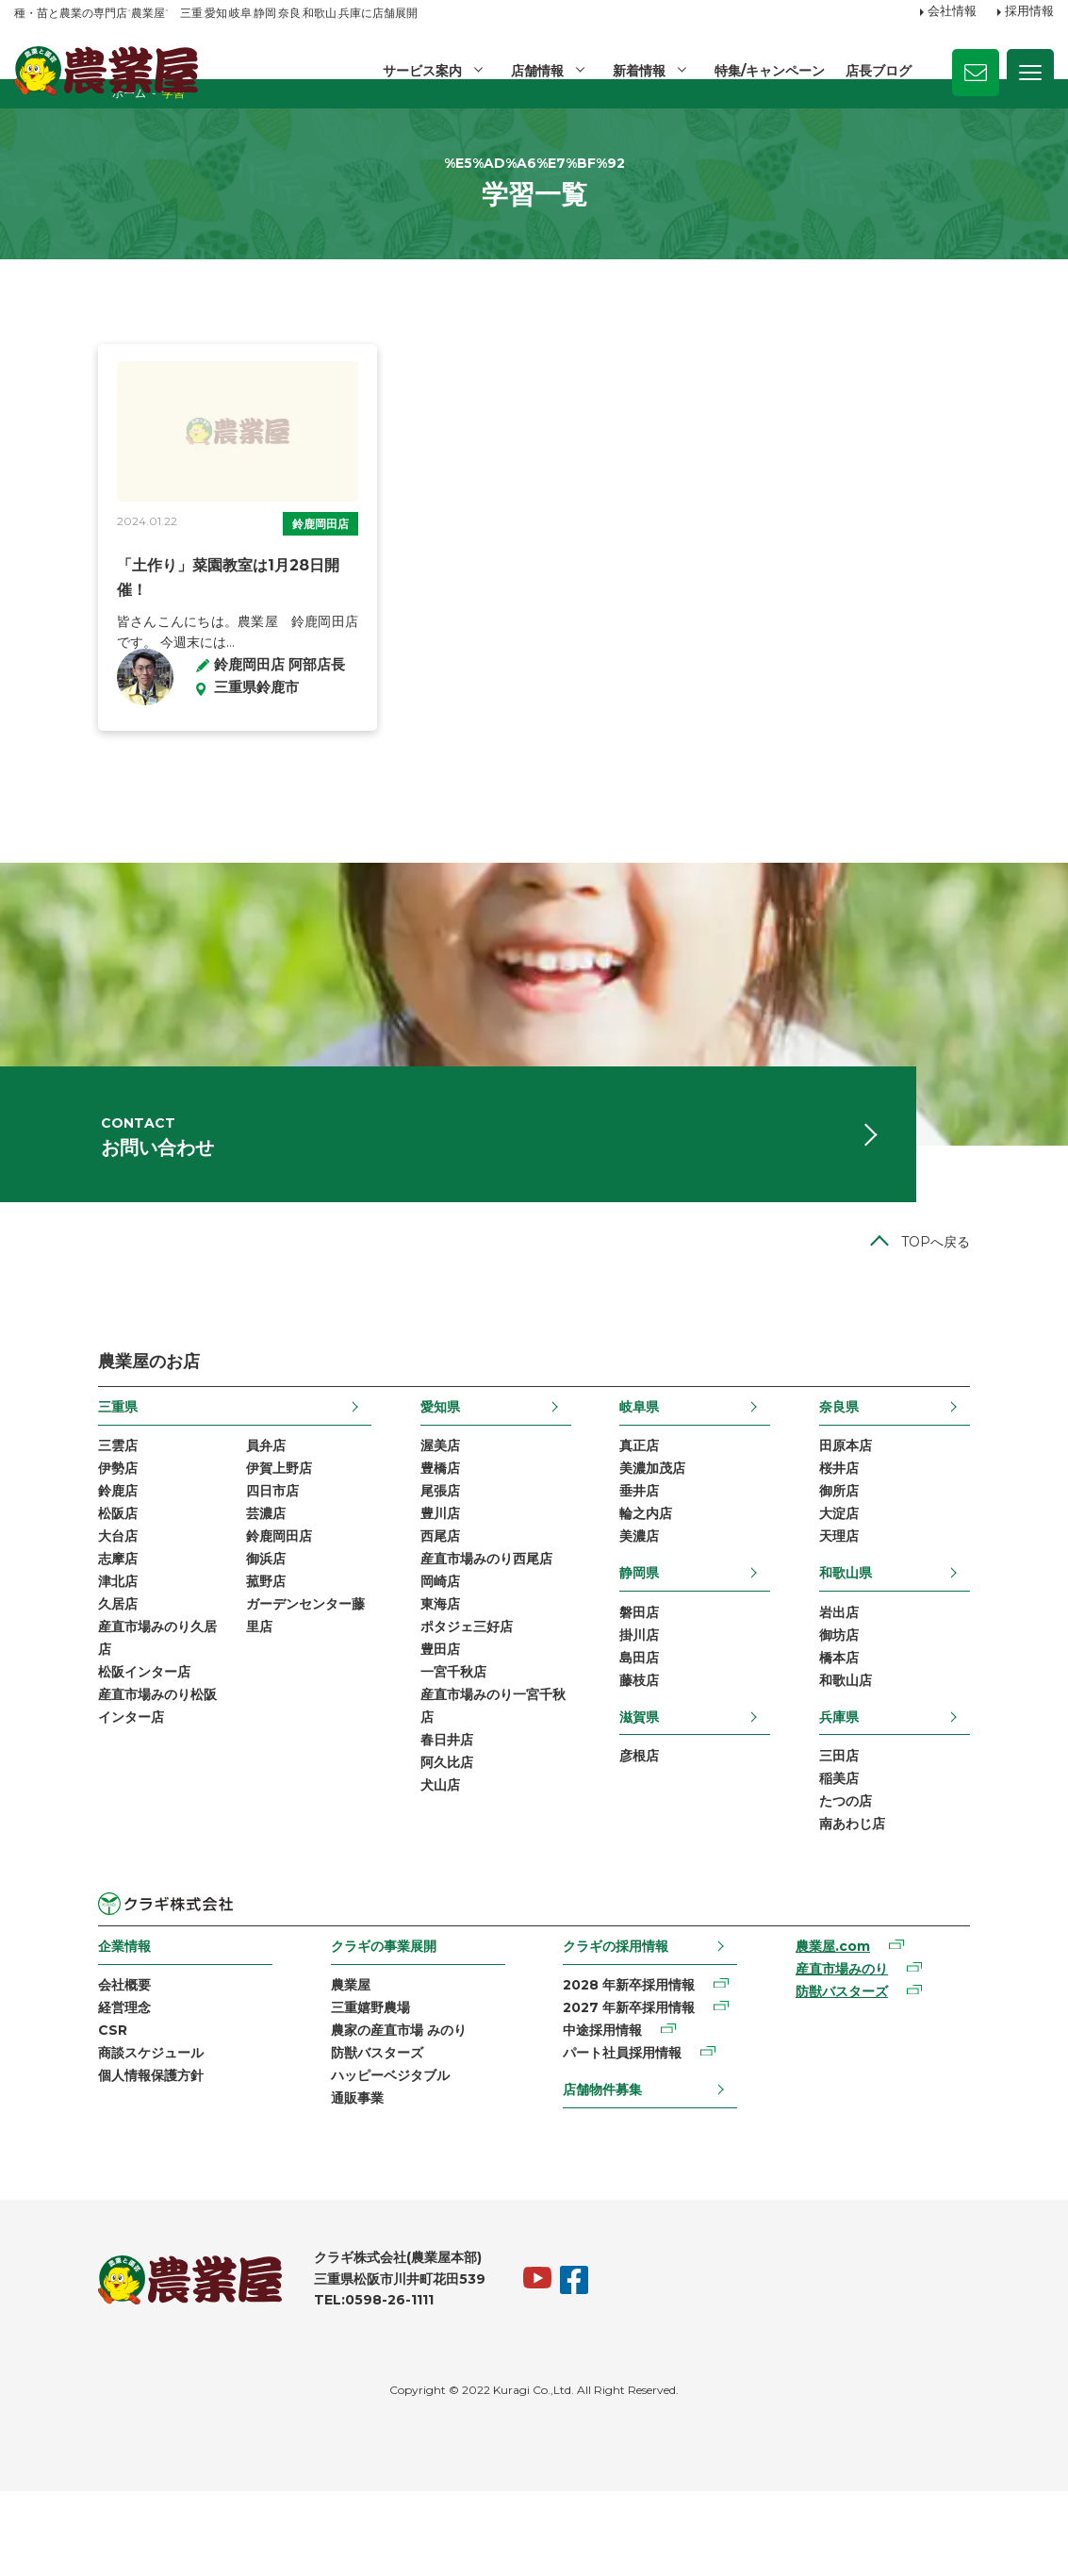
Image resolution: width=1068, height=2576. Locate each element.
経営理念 (40, 2084)
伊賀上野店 (195, 1525)
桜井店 (923, 1525)
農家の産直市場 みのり (359, 2109)
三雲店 (34, 1502)
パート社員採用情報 (627, 2132)
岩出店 (923, 1675)
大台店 (34, 1598)
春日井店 (418, 1816)
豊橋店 (412, 1525)
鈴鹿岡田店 (290, 578)
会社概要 (40, 2061)
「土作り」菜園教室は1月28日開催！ (159, 620)
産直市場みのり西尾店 (458, 1622)
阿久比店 (418, 1839)
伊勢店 (34, 1525)
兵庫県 (923, 1784)
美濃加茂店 (681, 1525)
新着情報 (637, 70)
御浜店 (182, 1622)
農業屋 (311, 2061)
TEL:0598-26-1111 (290, 2384)
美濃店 (667, 1598)
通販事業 (317, 2181)
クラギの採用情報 (621, 2019)
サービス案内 (418, 70)
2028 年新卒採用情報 (634, 2061)
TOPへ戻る (1019, 1296)
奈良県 (923, 1460)
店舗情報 (534, 70)
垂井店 (667, 1550)
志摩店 (34, 1622)
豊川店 (412, 1574)
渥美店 (412, 1502)
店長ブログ (879, 70)
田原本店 (929, 1502)
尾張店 (412, 1550)
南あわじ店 (936, 1898)
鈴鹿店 (34, 1550)
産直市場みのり (892, 2046)
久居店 (34, 1670)
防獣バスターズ (337, 2132)
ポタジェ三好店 (438, 1695)
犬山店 (412, 1864)
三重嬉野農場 (330, 2084)
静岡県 (667, 1635)
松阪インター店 (60, 1743)
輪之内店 (674, 1574)
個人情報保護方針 (67, 2157)
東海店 (412, 1670)
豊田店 (412, 1718)
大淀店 (923, 1574)
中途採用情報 (608, 2109)
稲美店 (923, 1849)
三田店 (923, 1825)
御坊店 (923, 1700)
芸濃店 (182, 1574)
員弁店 (182, 1502)
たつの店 (929, 1873)
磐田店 (667, 1675)
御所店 (923, 1550)
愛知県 (412, 1460)
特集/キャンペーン (769, 70)
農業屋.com (883, 2021)
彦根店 (667, 1825)
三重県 (34, 1460)
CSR (28, 2109)
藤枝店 (667, 1748)
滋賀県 (667, 1784)
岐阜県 (667, 1460)
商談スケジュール (67, 2132)
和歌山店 (929, 1748)
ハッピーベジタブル (350, 2157)
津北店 (34, 1646)
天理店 (923, 1598)
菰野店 (182, 1646)
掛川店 (667, 1700)
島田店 (667, 1723)
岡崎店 (412, 1646)
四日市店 (188, 1550)
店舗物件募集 (608, 2169)
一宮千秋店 (425, 1743)
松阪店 (34, 1574)
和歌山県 (929, 1635)
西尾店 (412, 1598)
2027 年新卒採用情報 (634, 2084)
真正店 (667, 1502)
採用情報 (1029, 12)
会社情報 (952, 12)
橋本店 (923, 1723)
